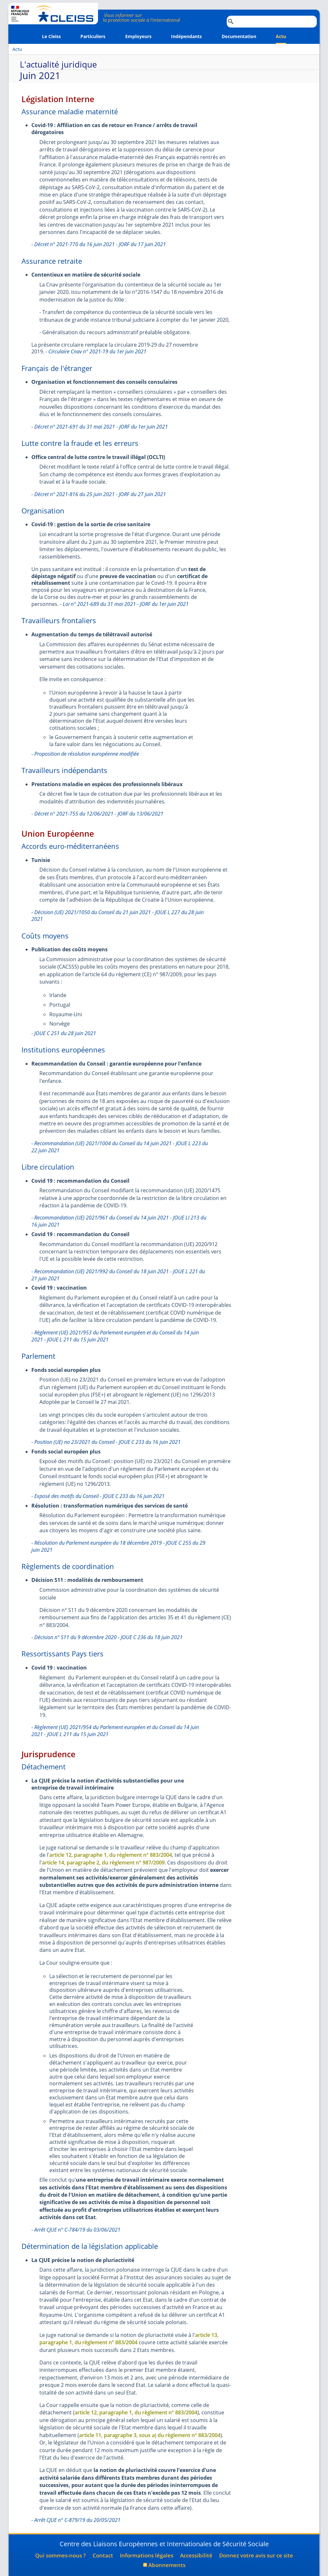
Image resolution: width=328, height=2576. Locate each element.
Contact (103, 2555)
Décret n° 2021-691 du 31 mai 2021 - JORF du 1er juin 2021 (101, 426)
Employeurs (138, 36)
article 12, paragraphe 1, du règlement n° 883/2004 (110, 1854)
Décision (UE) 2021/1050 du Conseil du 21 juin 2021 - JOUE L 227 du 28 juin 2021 (117, 916)
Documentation (239, 36)
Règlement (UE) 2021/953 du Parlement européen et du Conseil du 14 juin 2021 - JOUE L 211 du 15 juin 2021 (115, 1336)
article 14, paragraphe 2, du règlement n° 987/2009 (103, 1862)
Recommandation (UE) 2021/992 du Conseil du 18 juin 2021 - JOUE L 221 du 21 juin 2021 (118, 1275)
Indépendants (186, 36)
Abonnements (166, 2565)
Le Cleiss (51, 36)
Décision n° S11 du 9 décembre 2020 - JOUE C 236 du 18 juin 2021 (108, 1637)
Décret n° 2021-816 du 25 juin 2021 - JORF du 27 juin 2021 (100, 494)
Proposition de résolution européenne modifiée (86, 753)
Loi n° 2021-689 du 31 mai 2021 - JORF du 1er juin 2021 (126, 604)
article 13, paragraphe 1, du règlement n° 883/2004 (128, 2338)
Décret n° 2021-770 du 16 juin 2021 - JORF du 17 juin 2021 (100, 244)
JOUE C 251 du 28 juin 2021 (65, 1033)
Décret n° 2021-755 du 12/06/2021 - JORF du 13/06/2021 (98, 813)
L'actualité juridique (58, 65)
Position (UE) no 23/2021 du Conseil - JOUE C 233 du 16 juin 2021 (107, 1441)
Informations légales (146, 2555)
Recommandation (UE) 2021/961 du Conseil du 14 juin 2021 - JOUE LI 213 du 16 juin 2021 (118, 1221)
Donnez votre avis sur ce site (256, 2555)
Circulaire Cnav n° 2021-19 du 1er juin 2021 (97, 351)
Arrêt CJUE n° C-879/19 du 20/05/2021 (77, 2520)
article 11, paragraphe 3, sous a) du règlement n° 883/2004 (149, 2435)
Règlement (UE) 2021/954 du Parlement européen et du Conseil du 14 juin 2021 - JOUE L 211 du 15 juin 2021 (115, 1731)
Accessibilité (196, 2555)
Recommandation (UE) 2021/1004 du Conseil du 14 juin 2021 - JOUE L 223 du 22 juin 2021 (119, 1147)
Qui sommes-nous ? (60, 2555)
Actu (281, 36)
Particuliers (92, 36)
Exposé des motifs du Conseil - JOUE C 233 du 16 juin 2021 (99, 1496)
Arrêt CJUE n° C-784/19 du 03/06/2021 (77, 2229)
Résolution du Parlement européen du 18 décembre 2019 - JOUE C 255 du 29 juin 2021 (118, 1546)
